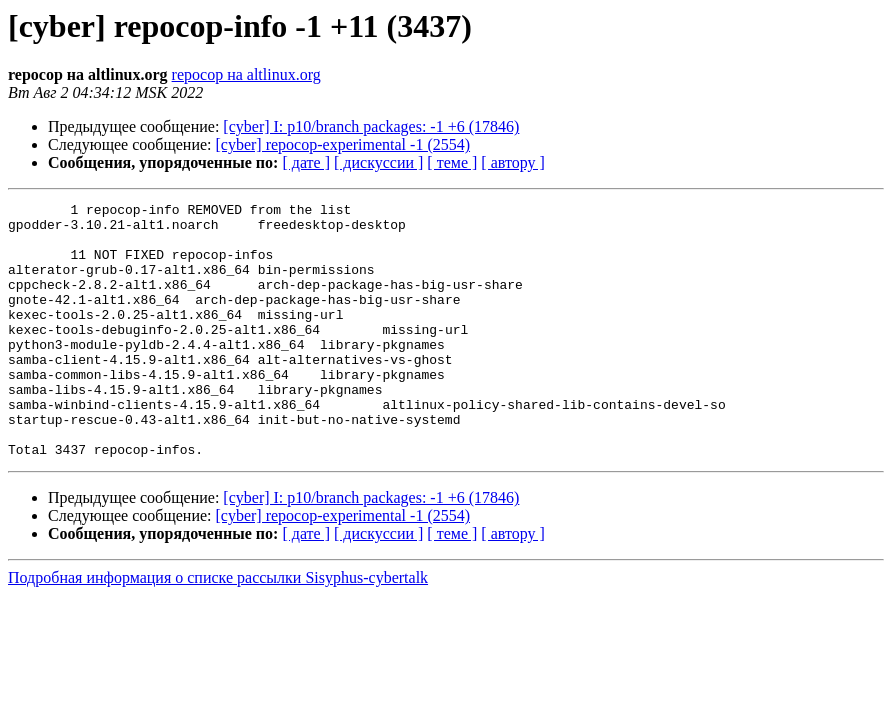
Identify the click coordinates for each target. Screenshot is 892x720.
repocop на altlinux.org (246, 74)
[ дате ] (306, 162)
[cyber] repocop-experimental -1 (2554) (343, 144)
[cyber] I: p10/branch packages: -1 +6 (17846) (371, 126)
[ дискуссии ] (378, 162)
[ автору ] (512, 162)
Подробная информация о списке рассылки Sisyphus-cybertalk (218, 628)
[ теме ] (452, 162)
